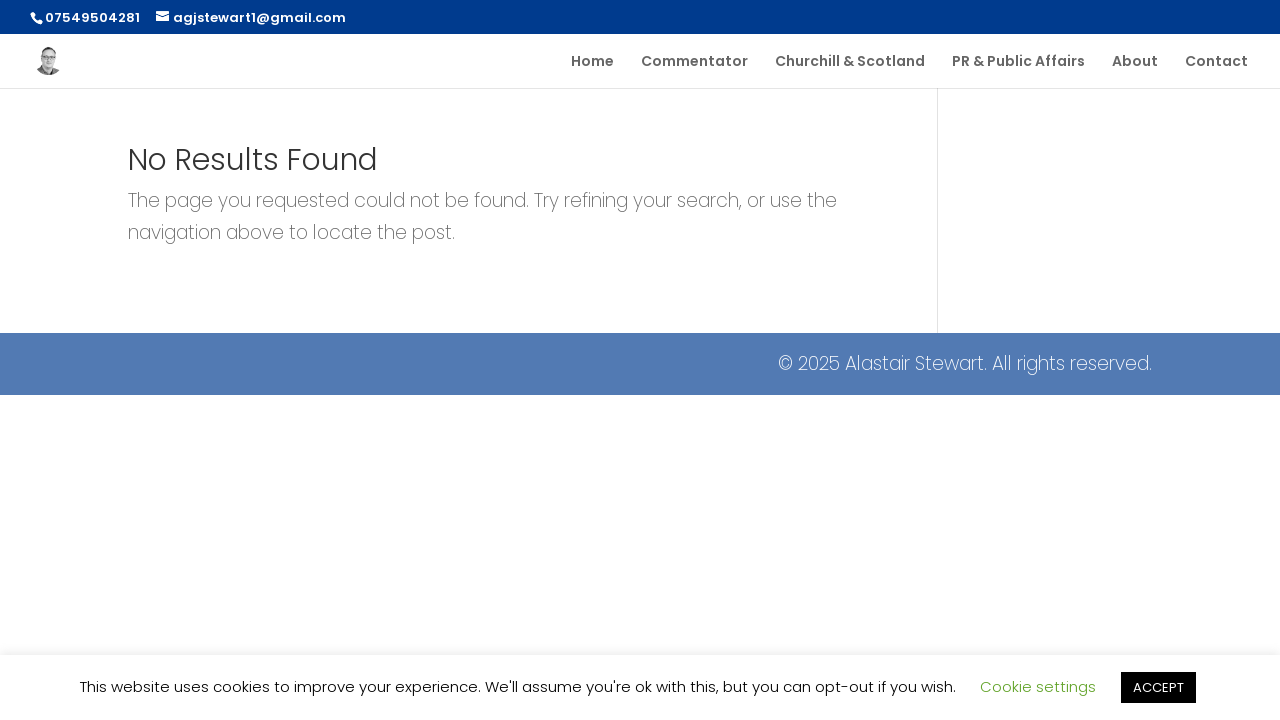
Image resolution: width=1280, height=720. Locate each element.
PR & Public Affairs (1018, 62)
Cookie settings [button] (1038, 686)
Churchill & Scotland (850, 62)
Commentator (694, 62)
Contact (1216, 62)
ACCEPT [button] (1158, 687)
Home (592, 62)
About (1135, 62)
